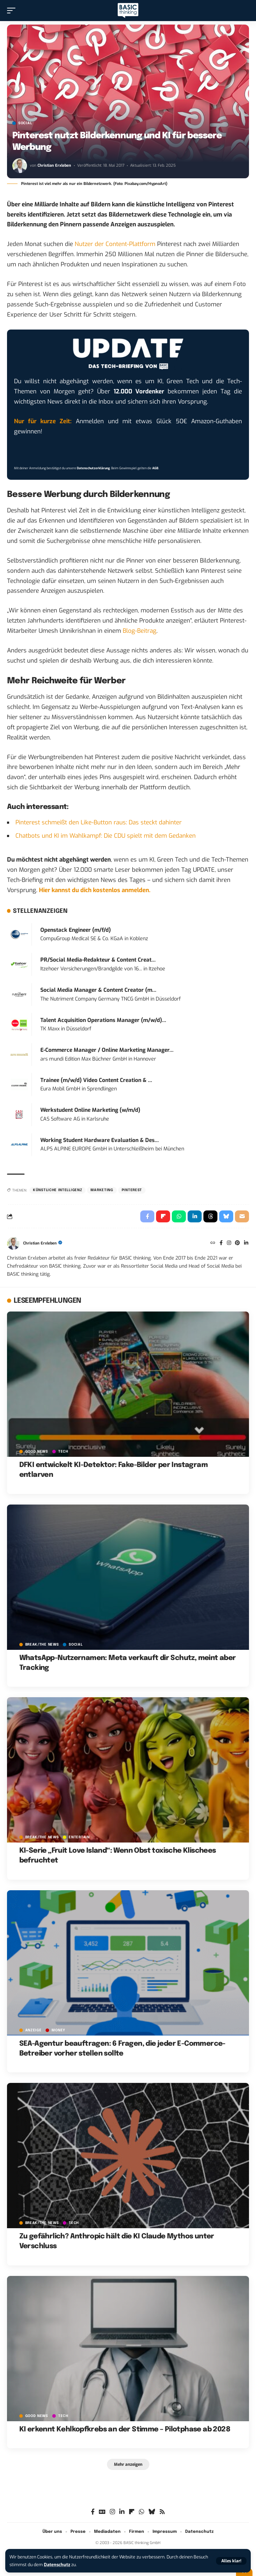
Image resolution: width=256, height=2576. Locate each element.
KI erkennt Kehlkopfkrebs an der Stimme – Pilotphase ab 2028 (124, 2429)
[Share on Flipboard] (163, 1216)
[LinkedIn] (246, 1243)
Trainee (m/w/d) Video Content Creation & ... (96, 1080)
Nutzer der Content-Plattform (115, 244)
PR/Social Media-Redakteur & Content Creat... (98, 959)
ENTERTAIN (79, 1837)
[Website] (213, 1243)
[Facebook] (221, 1243)
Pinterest (132, 1190)
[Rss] (162, 2512)
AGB (155, 468)
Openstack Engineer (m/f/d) (75, 930)
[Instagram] (229, 1243)
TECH (63, 1451)
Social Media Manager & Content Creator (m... (98, 990)
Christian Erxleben (54, 165)
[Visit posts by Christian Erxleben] (19, 165)
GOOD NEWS (36, 1451)
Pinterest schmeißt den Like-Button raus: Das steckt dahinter (98, 822)
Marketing (101, 1190)
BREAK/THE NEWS (42, 1644)
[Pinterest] (237, 1243)
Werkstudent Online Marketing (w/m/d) (90, 1110)
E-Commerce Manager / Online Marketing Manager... (107, 1050)
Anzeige (33, 2030)
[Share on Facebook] (147, 1216)
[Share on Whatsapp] (179, 1216)
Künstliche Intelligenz (57, 1190)
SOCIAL (25, 123)
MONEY (58, 2030)
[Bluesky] (152, 2512)
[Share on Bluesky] (226, 1216)
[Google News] (102, 2512)
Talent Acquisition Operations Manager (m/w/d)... (103, 1020)
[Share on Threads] (210, 1216)
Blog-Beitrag (139, 631)
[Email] (242, 1216)
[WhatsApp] (141, 2512)
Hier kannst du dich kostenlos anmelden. (94, 890)
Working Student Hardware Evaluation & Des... (99, 1140)
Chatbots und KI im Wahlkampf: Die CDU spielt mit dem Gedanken (105, 836)
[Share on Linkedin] (195, 1216)
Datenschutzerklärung (93, 468)
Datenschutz (57, 2565)
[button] (231, 2561)
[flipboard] (131, 2512)
